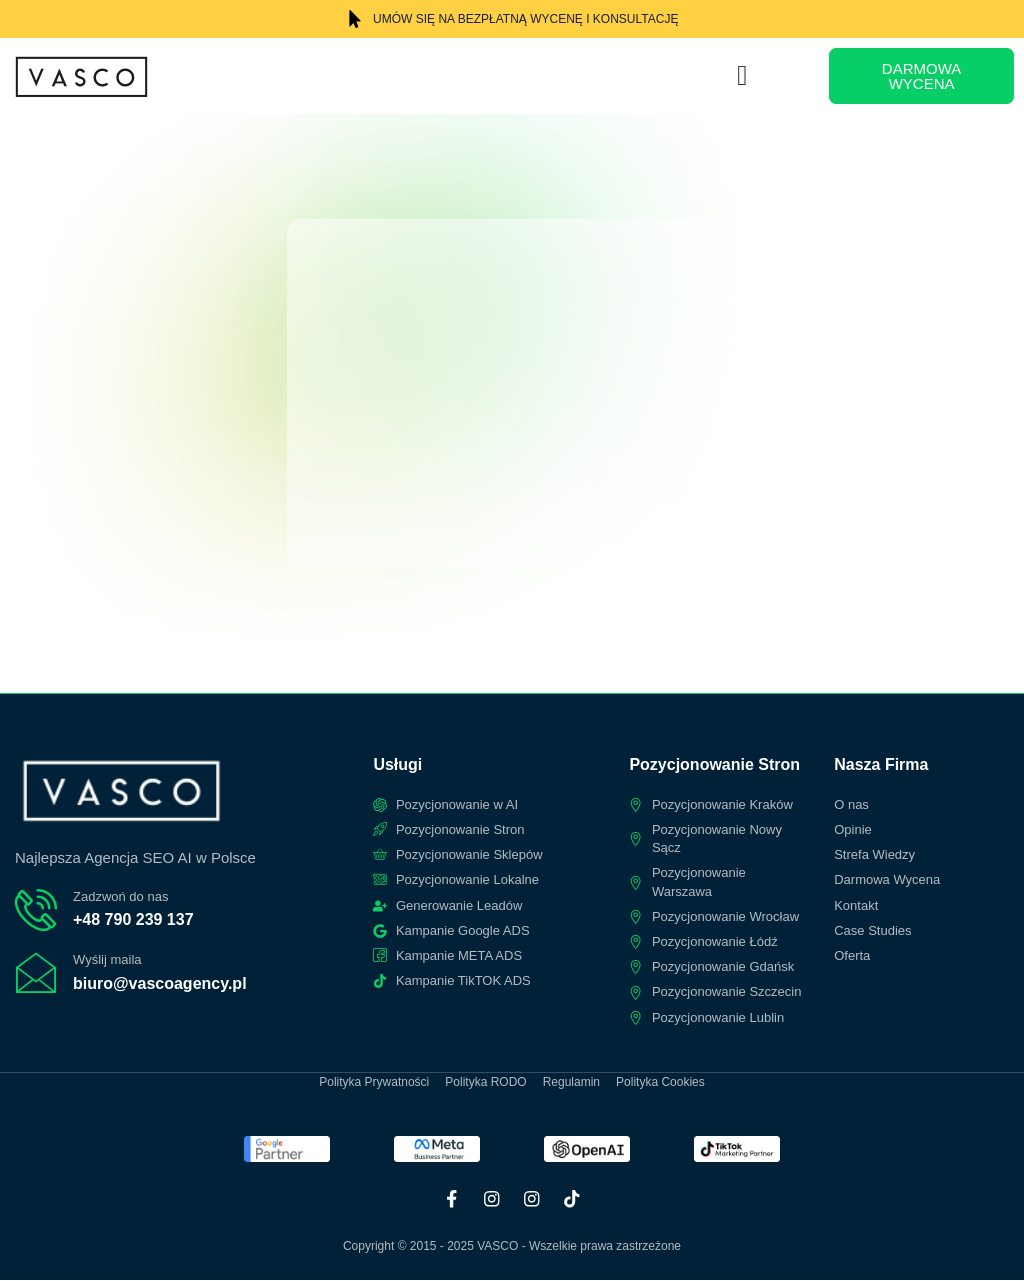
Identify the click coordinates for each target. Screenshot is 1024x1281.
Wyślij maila (107, 960)
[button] (742, 76)
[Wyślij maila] (36, 974)
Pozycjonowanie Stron (714, 764)
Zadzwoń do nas (120, 896)
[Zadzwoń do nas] (36, 910)
